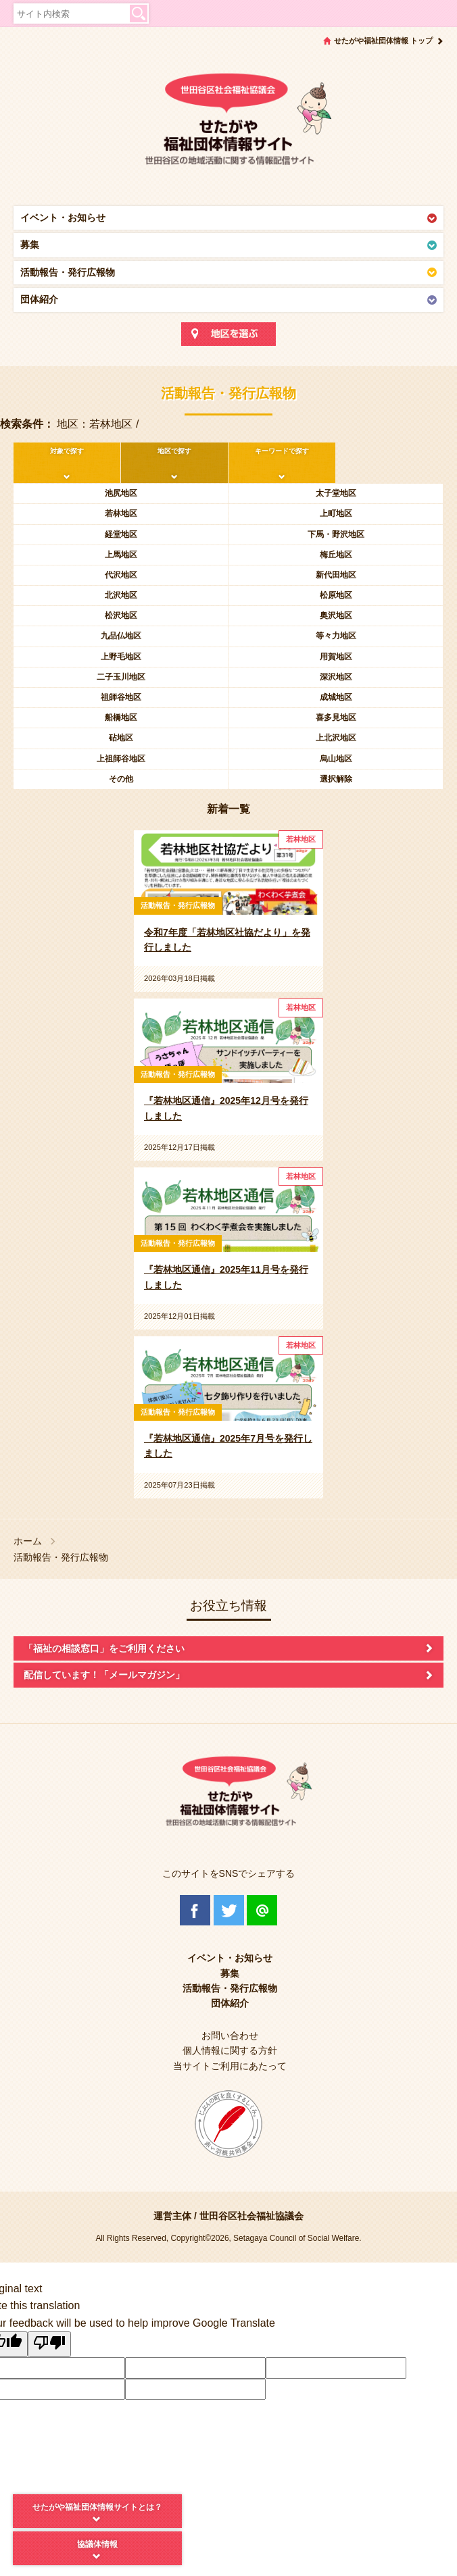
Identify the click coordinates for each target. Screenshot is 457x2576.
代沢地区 (121, 575)
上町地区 (336, 513)
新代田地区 (336, 575)
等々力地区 (336, 635)
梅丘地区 (336, 554)
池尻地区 (121, 493)
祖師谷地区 (121, 697)
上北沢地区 (336, 737)
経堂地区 (121, 534)
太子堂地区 (336, 493)
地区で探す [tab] (174, 451)
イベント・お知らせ (62, 217)
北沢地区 (121, 595)
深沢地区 (336, 677)
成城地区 (336, 697)
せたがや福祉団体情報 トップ (383, 40)
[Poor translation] (49, 2344)
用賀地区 (336, 656)
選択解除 (336, 779)
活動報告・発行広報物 (67, 272)
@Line (262, 1910)
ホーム (28, 1541)
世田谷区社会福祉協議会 (251, 2216)
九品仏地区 (121, 635)
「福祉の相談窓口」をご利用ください (104, 1648)
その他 (121, 779)
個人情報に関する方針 (230, 2050)
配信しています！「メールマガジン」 (104, 1674)
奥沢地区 (336, 615)
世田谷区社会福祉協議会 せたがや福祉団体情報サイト (228, 125)
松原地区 (336, 595)
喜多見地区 (336, 717)
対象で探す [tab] (67, 451)
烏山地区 (336, 758)
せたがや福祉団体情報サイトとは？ (97, 2507)
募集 (29, 244)
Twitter (229, 1910)
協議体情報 (97, 2544)
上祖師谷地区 (121, 758)
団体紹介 (39, 299)
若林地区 (121, 513)
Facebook (195, 1910)
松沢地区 (121, 615)
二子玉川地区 (121, 677)
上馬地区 (121, 554)
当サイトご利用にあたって (230, 2066)
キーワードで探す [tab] (282, 451)
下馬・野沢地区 (336, 534)
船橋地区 (121, 717)
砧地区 (121, 737)
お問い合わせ (229, 2035)
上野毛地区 (121, 656)
